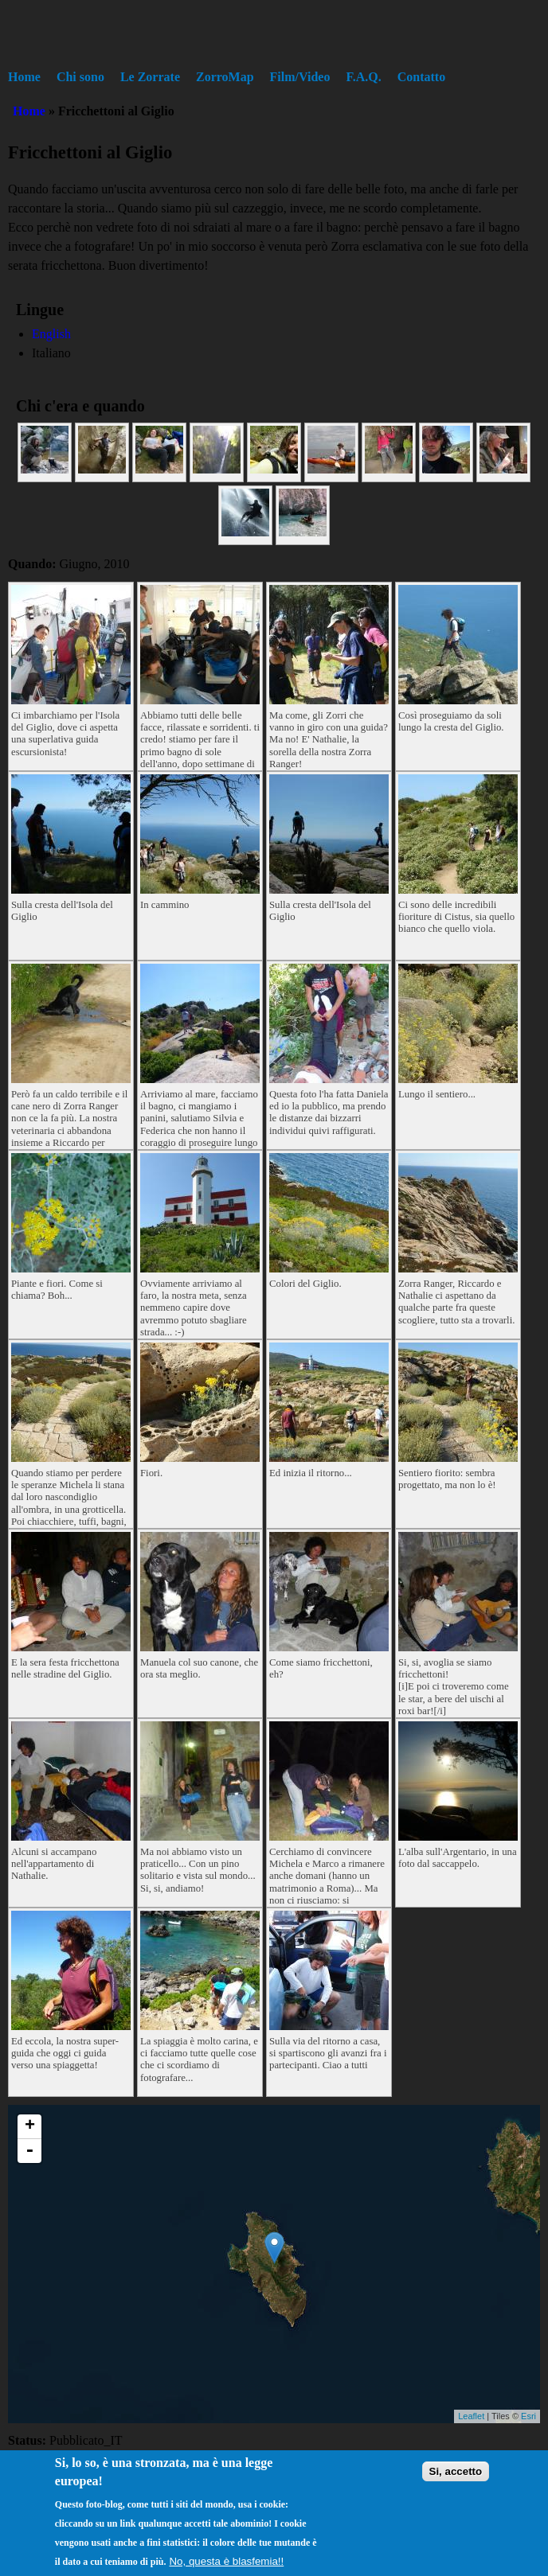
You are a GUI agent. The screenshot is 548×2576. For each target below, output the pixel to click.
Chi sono (80, 77)
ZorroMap (225, 77)
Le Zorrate (150, 77)
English (51, 334)
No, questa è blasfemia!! (226, 2561)
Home (24, 77)
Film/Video (300, 77)
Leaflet (471, 2416)
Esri (528, 2416)
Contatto (421, 77)
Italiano (51, 353)
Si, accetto (456, 2471)
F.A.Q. (363, 77)
